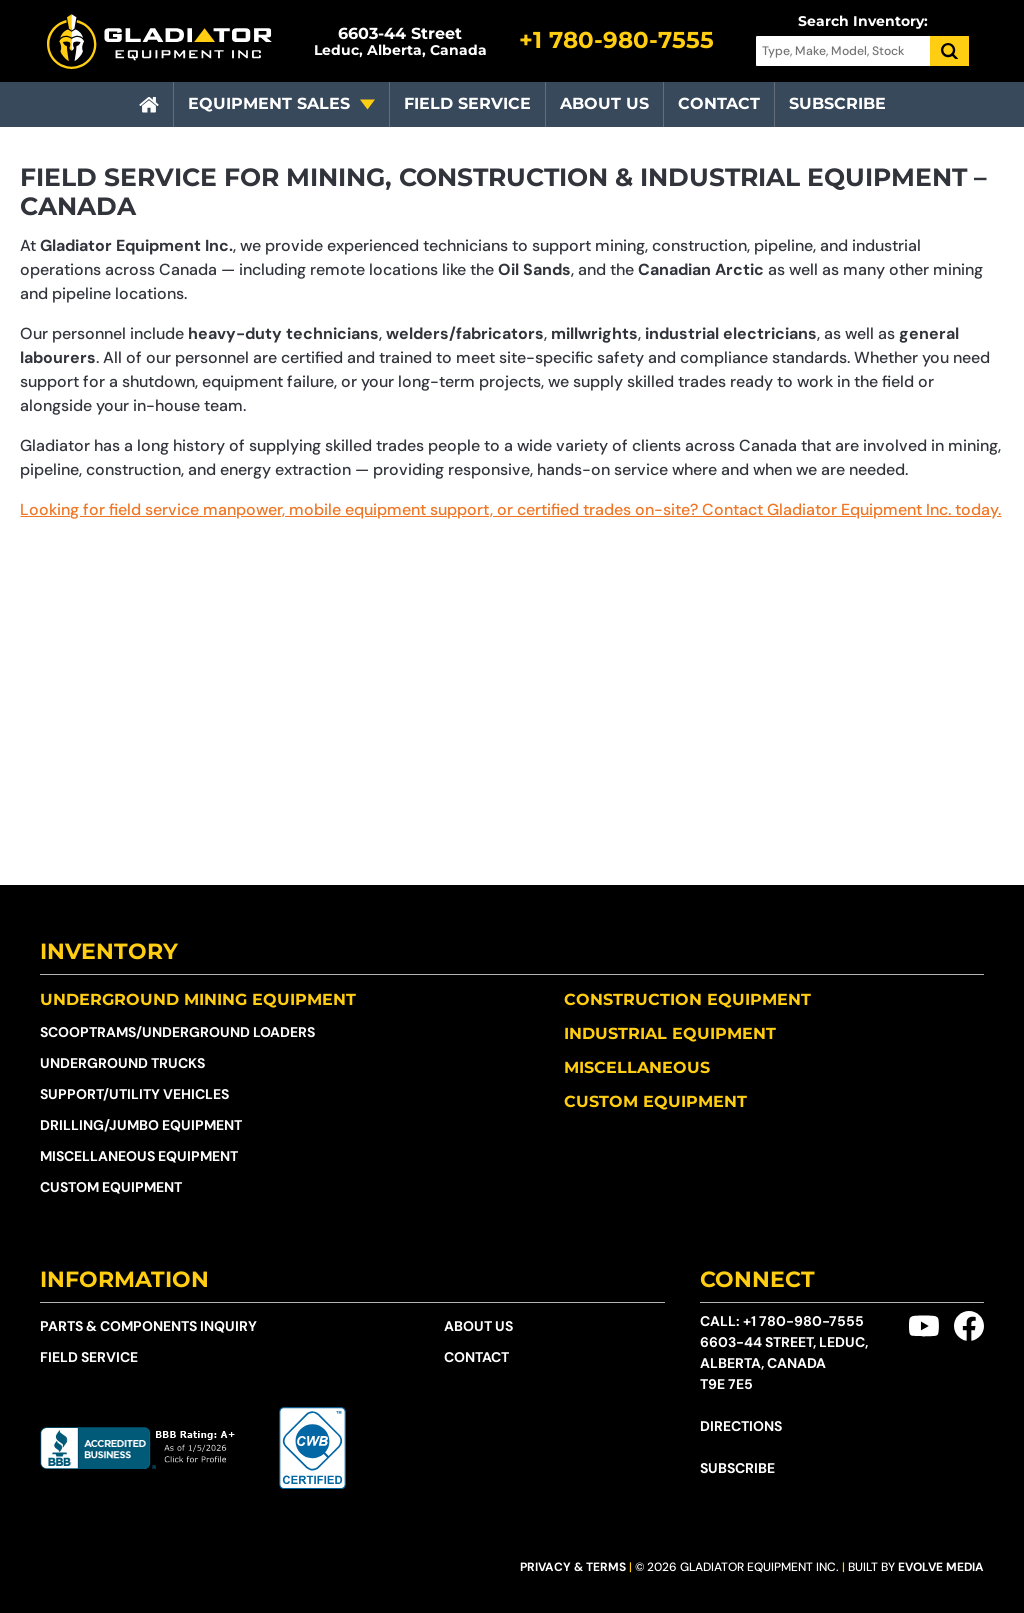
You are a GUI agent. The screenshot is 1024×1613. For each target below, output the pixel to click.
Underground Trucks (122, 1063)
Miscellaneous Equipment (139, 1156)
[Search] (950, 51)
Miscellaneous (637, 1067)
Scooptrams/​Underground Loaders (177, 1032)
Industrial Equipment (670, 1033)
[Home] (149, 105)
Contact (719, 103)
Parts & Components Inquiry (148, 1326)
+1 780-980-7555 (803, 1321)
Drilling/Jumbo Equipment (141, 1125)
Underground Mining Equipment (198, 999)
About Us (604, 103)
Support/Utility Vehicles (134, 1094)
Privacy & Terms (573, 1567)
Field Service (467, 103)
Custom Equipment (111, 1187)
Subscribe (837, 103)
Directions (741, 1426)
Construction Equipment (687, 999)
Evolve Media (941, 1567)
